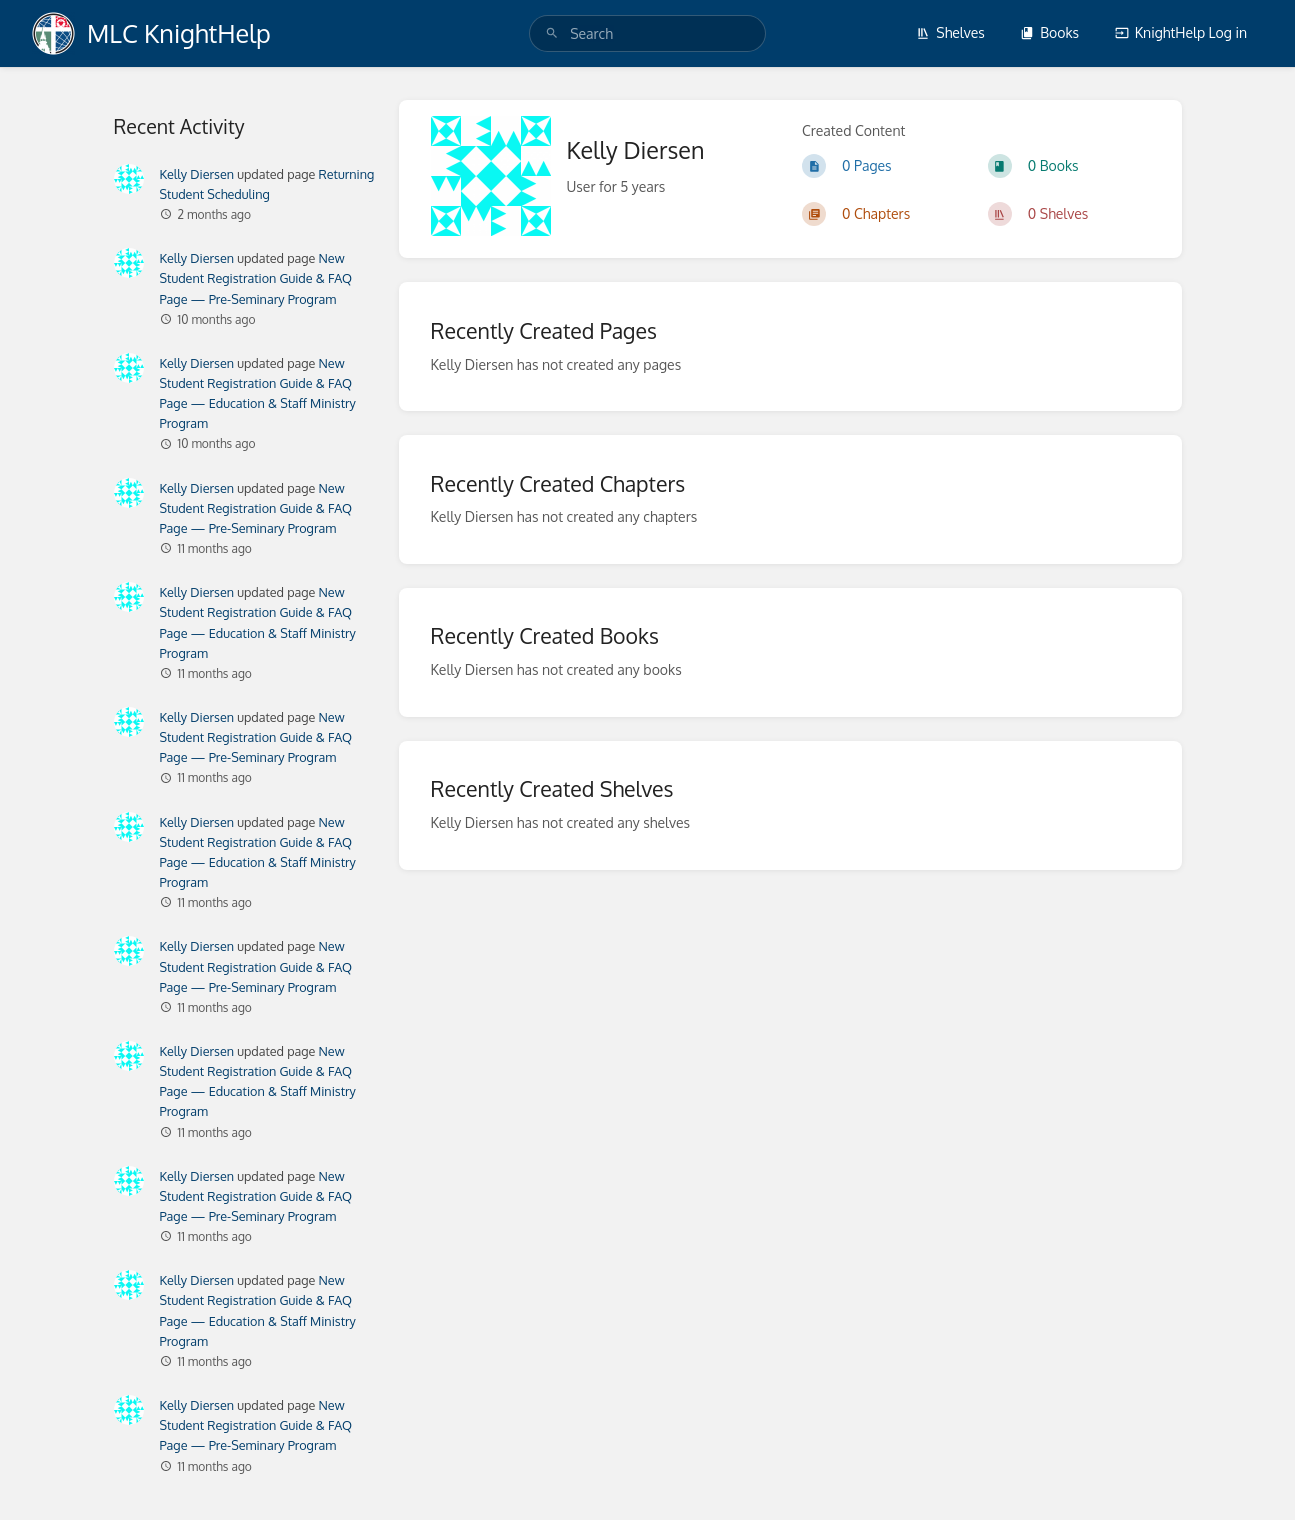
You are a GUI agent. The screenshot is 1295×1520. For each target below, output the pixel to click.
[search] (647, 33)
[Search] (552, 33)
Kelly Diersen (197, 174)
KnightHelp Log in (1181, 32)
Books (1049, 32)
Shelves (950, 32)
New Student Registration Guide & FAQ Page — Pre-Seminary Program (256, 278)
